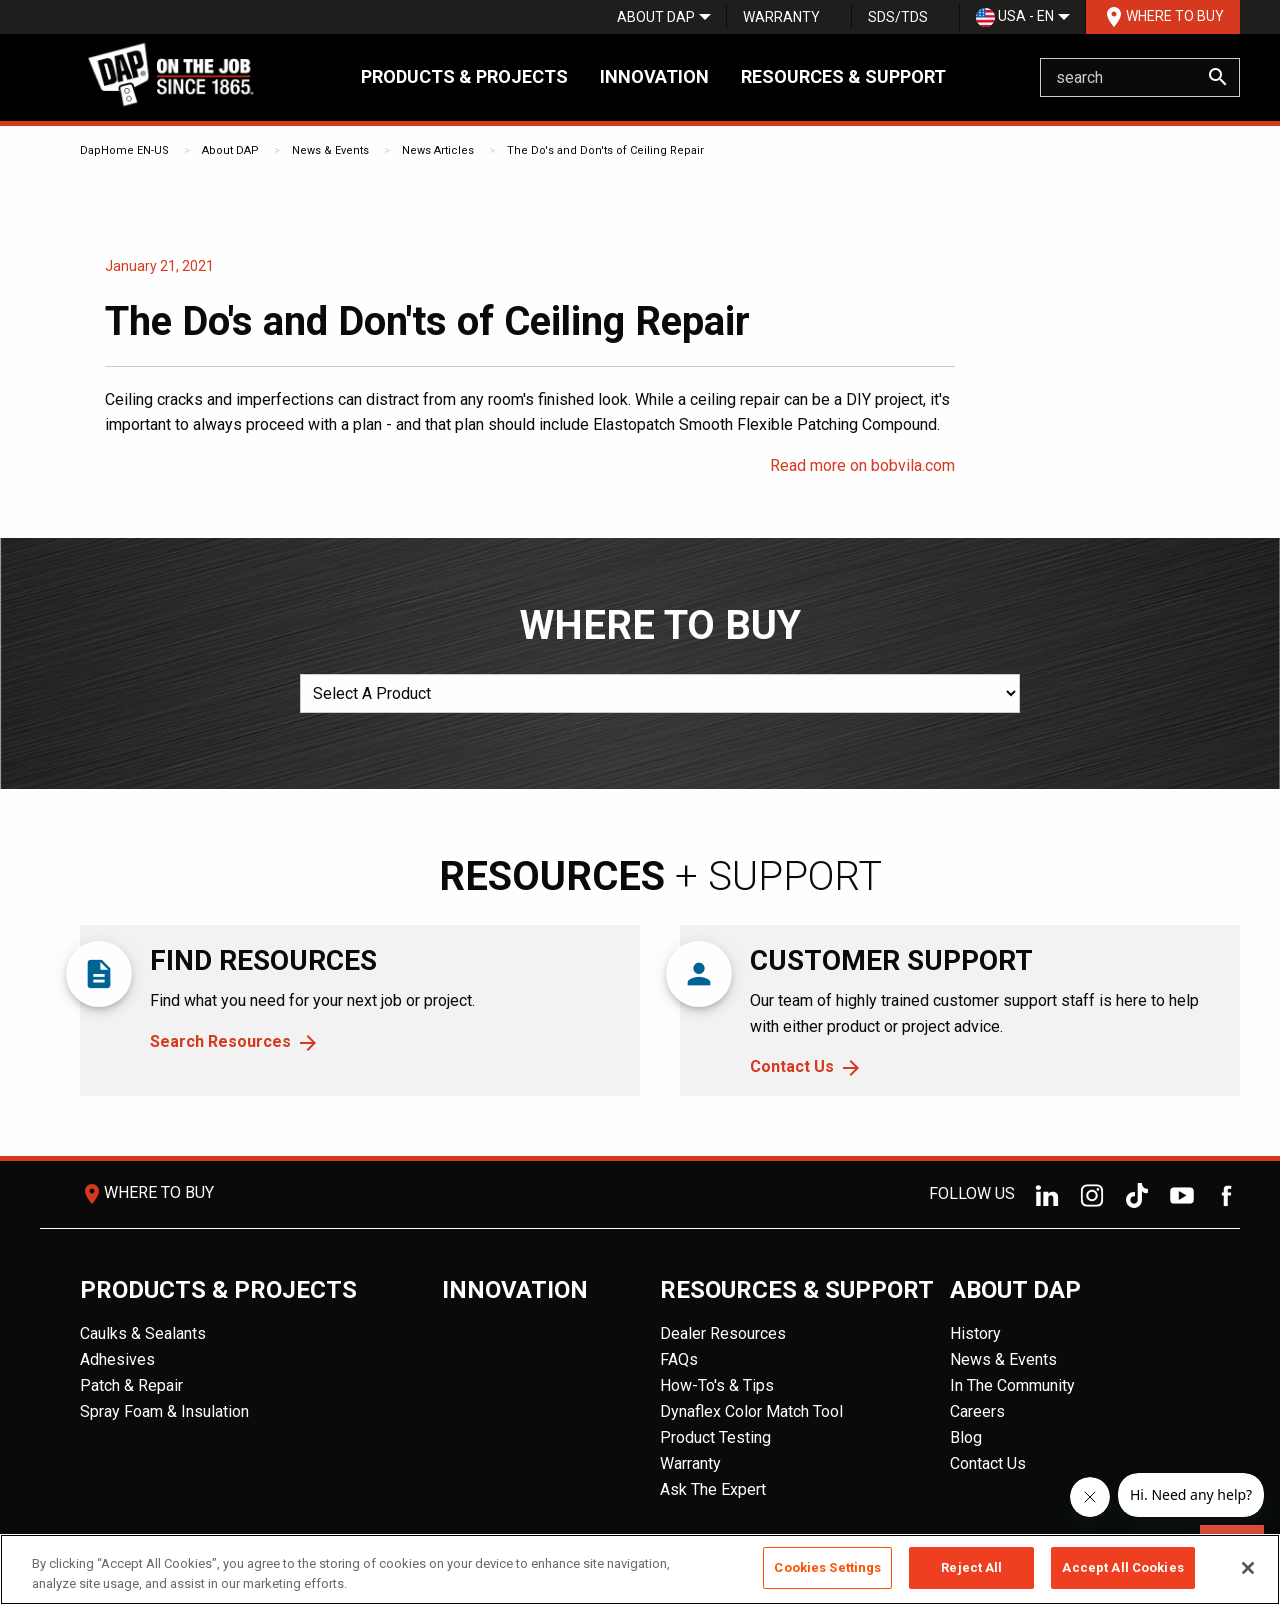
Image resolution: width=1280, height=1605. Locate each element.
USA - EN (1015, 17)
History (975, 1333)
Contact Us (792, 1066)
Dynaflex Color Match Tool (751, 1411)
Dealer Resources (723, 1333)
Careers (977, 1411)
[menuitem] (656, 17)
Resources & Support (843, 76)
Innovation (654, 76)
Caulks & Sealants (143, 1333)
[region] (640, 1569)
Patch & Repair (131, 1385)
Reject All (971, 1567)
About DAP (656, 17)
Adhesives (117, 1359)
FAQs (679, 1359)
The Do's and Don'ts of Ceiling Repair (605, 150)
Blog (966, 1437)
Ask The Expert (713, 1489)
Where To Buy (1163, 17)
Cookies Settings (827, 1567)
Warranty (781, 17)
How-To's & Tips (717, 1385)
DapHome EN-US (124, 150)
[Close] (1248, 1568)
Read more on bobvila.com (862, 465)
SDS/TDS (898, 17)
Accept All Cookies (1122, 1567)
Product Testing (715, 1437)
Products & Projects (464, 76)
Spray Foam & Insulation (164, 1411)
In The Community (1012, 1385)
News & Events (330, 150)
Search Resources (220, 1041)
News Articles (438, 150)
